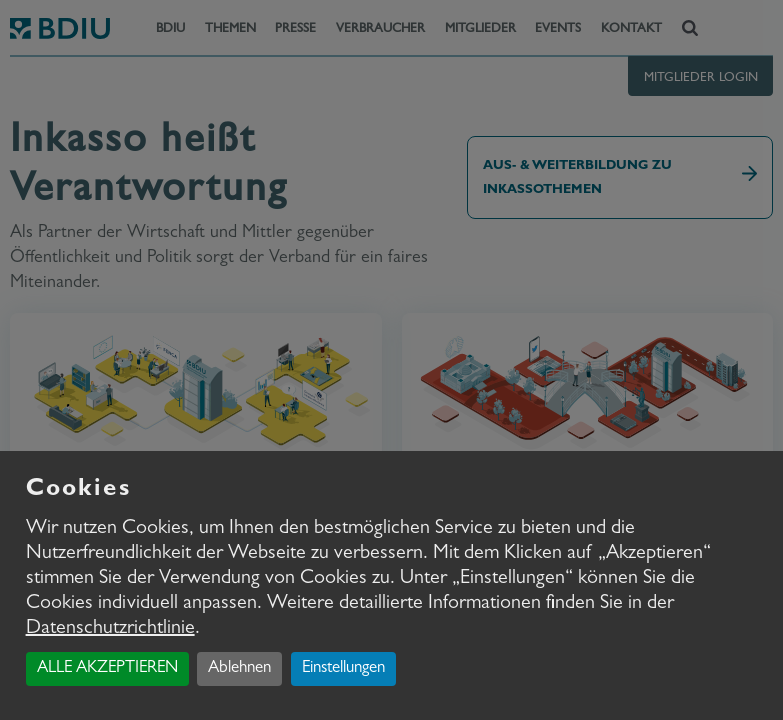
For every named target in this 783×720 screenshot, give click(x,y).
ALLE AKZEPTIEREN (107, 668)
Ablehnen (239, 668)
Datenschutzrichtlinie (110, 629)
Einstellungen (343, 668)
